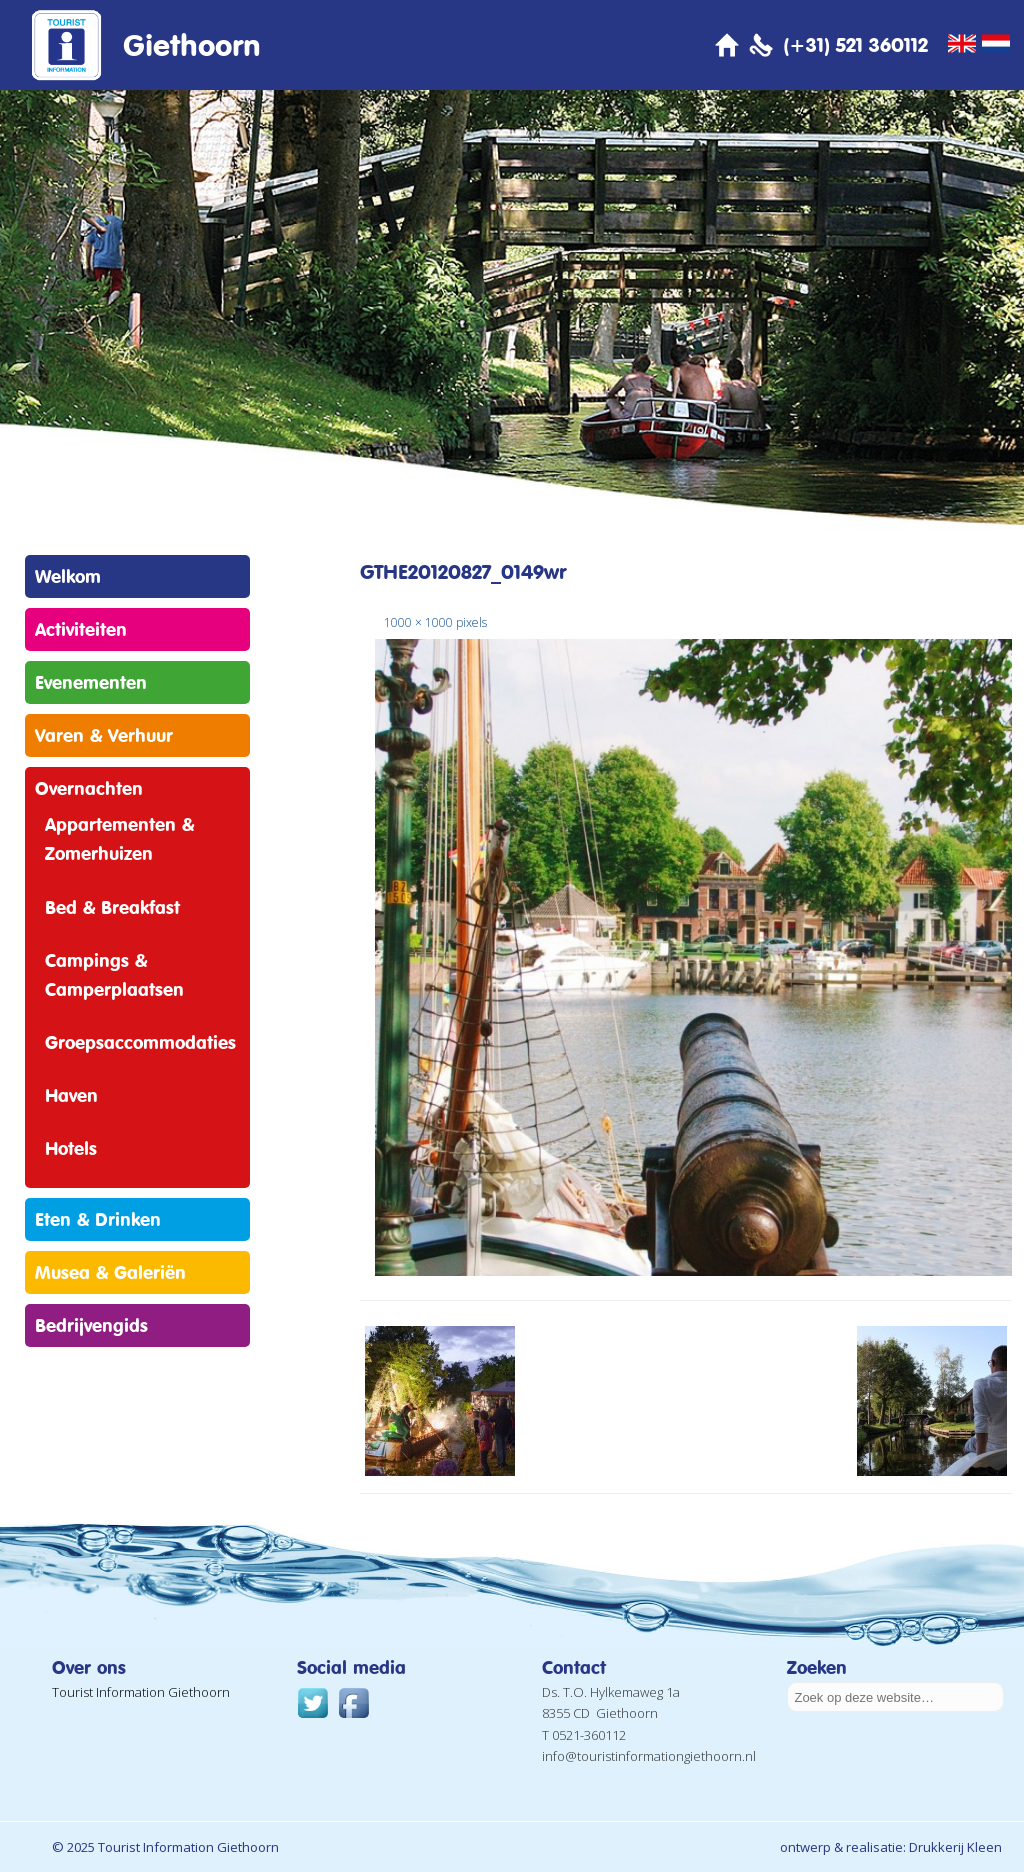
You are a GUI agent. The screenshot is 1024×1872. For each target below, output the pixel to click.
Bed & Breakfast (112, 907)
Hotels (71, 1148)
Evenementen (91, 682)
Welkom (68, 576)
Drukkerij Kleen (955, 1847)
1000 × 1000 (418, 622)
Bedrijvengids (91, 1325)
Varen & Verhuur (104, 735)
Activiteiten (81, 629)
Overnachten (89, 788)
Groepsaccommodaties (140, 1042)
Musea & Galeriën (110, 1272)
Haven (71, 1095)
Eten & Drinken (98, 1219)
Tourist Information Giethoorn (141, 1692)
